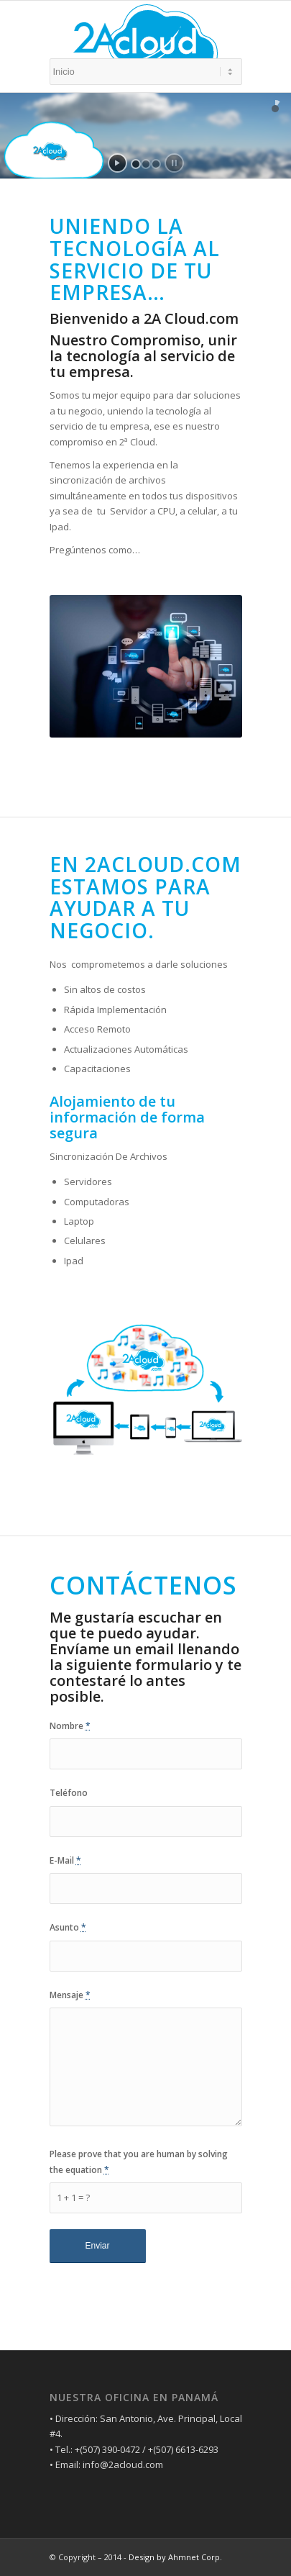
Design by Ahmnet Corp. (175, 2557)
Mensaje (70, 1995)
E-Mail (65, 1860)
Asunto (68, 1927)
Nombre (70, 1726)
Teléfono (69, 1793)
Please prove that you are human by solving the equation (139, 2161)
